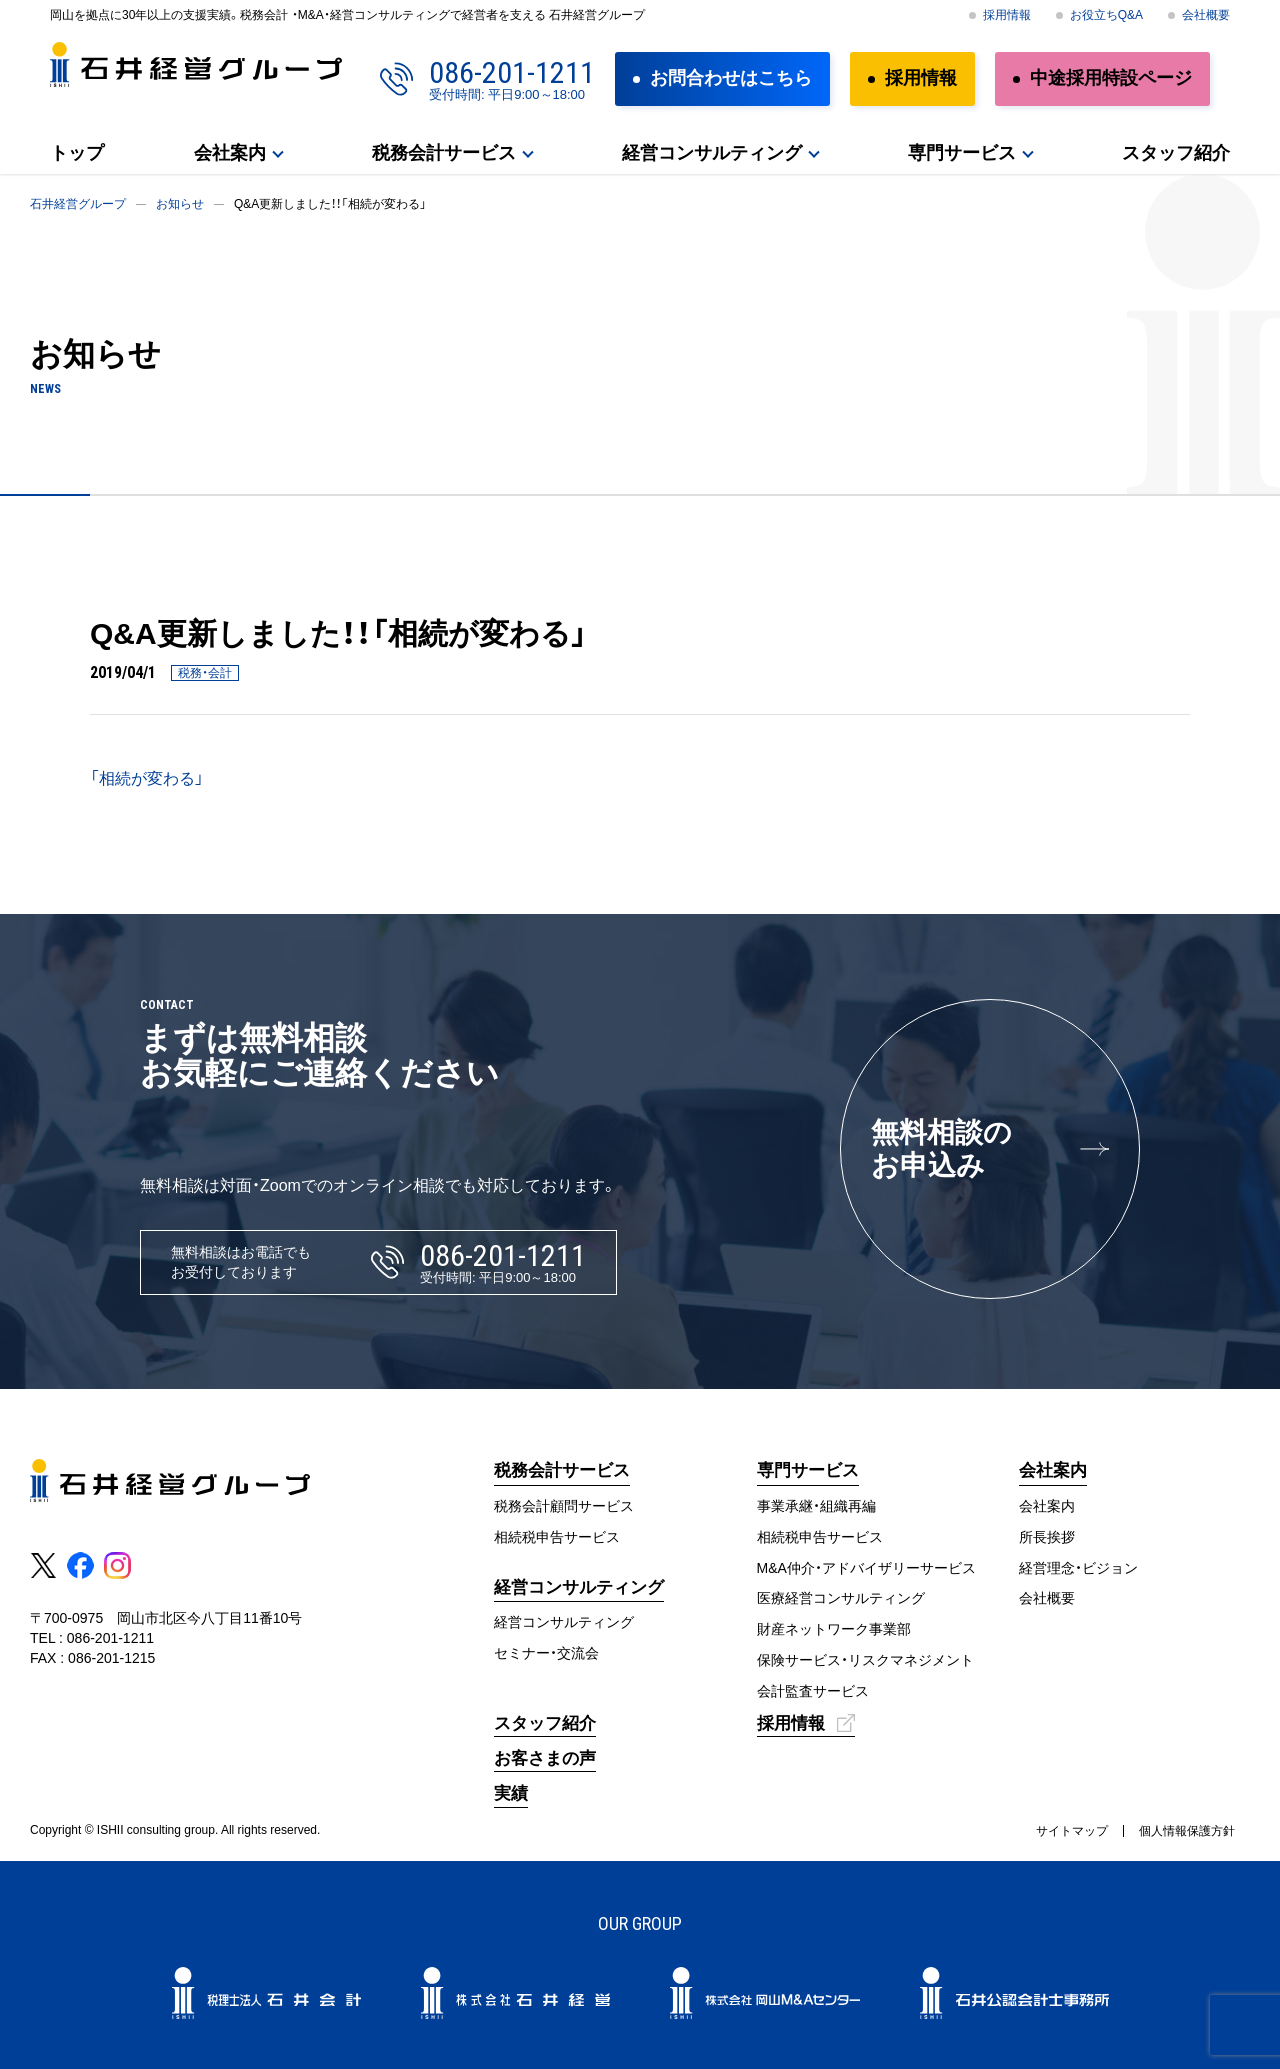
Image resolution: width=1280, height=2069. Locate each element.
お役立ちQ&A (1106, 15)
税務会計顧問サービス (564, 1506)
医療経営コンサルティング (841, 1598)
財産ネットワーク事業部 (834, 1629)
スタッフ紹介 (1176, 153)
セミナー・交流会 (546, 1653)
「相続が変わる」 (147, 778)
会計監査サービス (813, 1691)
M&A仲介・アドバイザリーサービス (866, 1568)
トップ (77, 153)
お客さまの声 (545, 1758)
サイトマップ (1072, 1831)
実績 (511, 1793)
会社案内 (230, 153)
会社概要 (1206, 15)
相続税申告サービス (557, 1537)
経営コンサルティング (712, 153)
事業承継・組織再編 (816, 1506)
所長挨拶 (1047, 1537)
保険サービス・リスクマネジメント (865, 1660)
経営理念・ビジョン (1078, 1568)
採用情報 (1007, 15)
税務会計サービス (444, 153)
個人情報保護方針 (1187, 1831)
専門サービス (962, 153)
